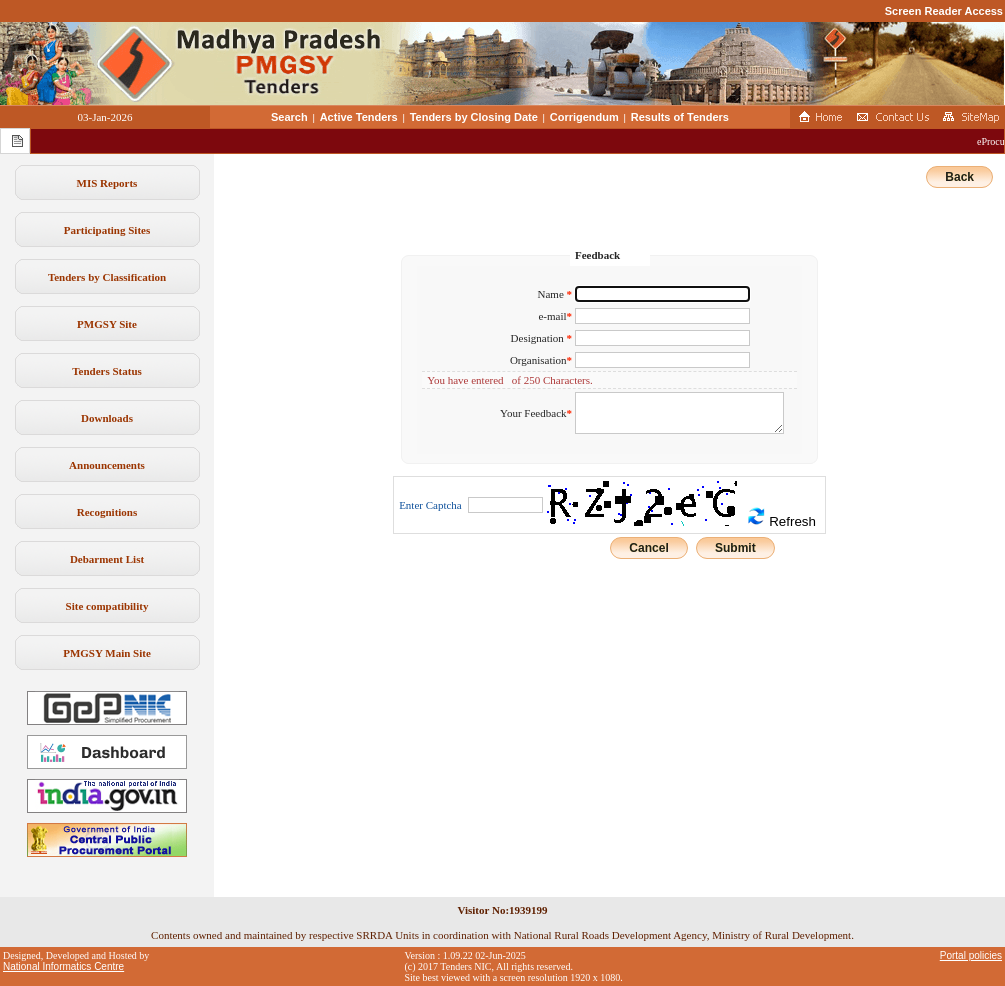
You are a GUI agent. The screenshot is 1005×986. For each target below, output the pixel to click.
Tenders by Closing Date (474, 117)
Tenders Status (107, 371)
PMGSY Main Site (107, 653)
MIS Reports (107, 183)
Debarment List (107, 559)
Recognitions (107, 512)
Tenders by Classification (107, 277)
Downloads (107, 418)
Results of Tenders (680, 117)
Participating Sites (107, 230)
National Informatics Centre (63, 966)
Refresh (781, 517)
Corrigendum (584, 117)
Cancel (648, 548)
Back (959, 177)
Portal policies (971, 955)
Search (289, 117)
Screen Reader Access (944, 11)
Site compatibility (107, 606)
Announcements (107, 465)
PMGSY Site (107, 324)
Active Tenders (359, 117)
